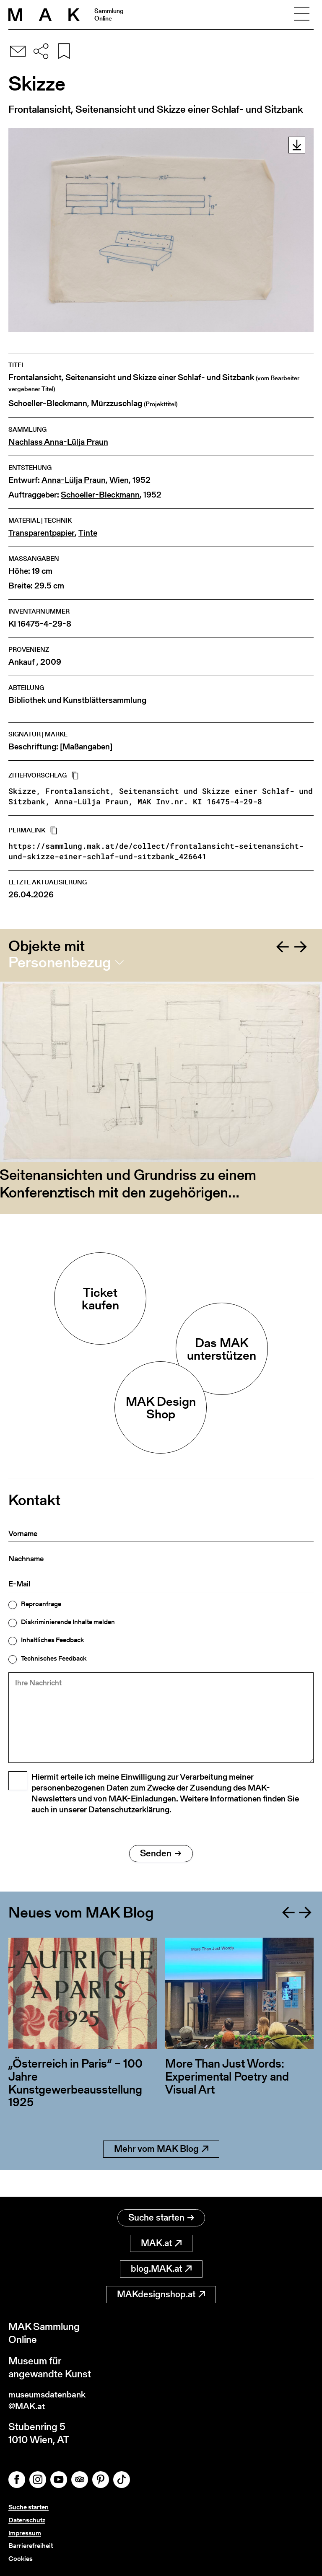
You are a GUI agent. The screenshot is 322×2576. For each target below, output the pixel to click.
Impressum (24, 2533)
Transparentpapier (41, 533)
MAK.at (161, 2240)
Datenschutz (26, 2520)
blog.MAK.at (161, 2265)
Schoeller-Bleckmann (100, 495)
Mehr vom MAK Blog (161, 2172)
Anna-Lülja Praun (74, 480)
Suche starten (161, 2214)
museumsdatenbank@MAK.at (53, 2399)
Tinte (87, 533)
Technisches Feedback (53, 1658)
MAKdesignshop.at (161, 2291)
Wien (119, 480)
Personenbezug (59, 962)
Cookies (20, 2559)
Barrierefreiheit (30, 2546)
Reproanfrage (41, 1604)
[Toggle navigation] (301, 15)
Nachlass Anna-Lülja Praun (58, 442)
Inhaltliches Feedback (52, 1640)
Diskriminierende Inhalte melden (68, 1622)
